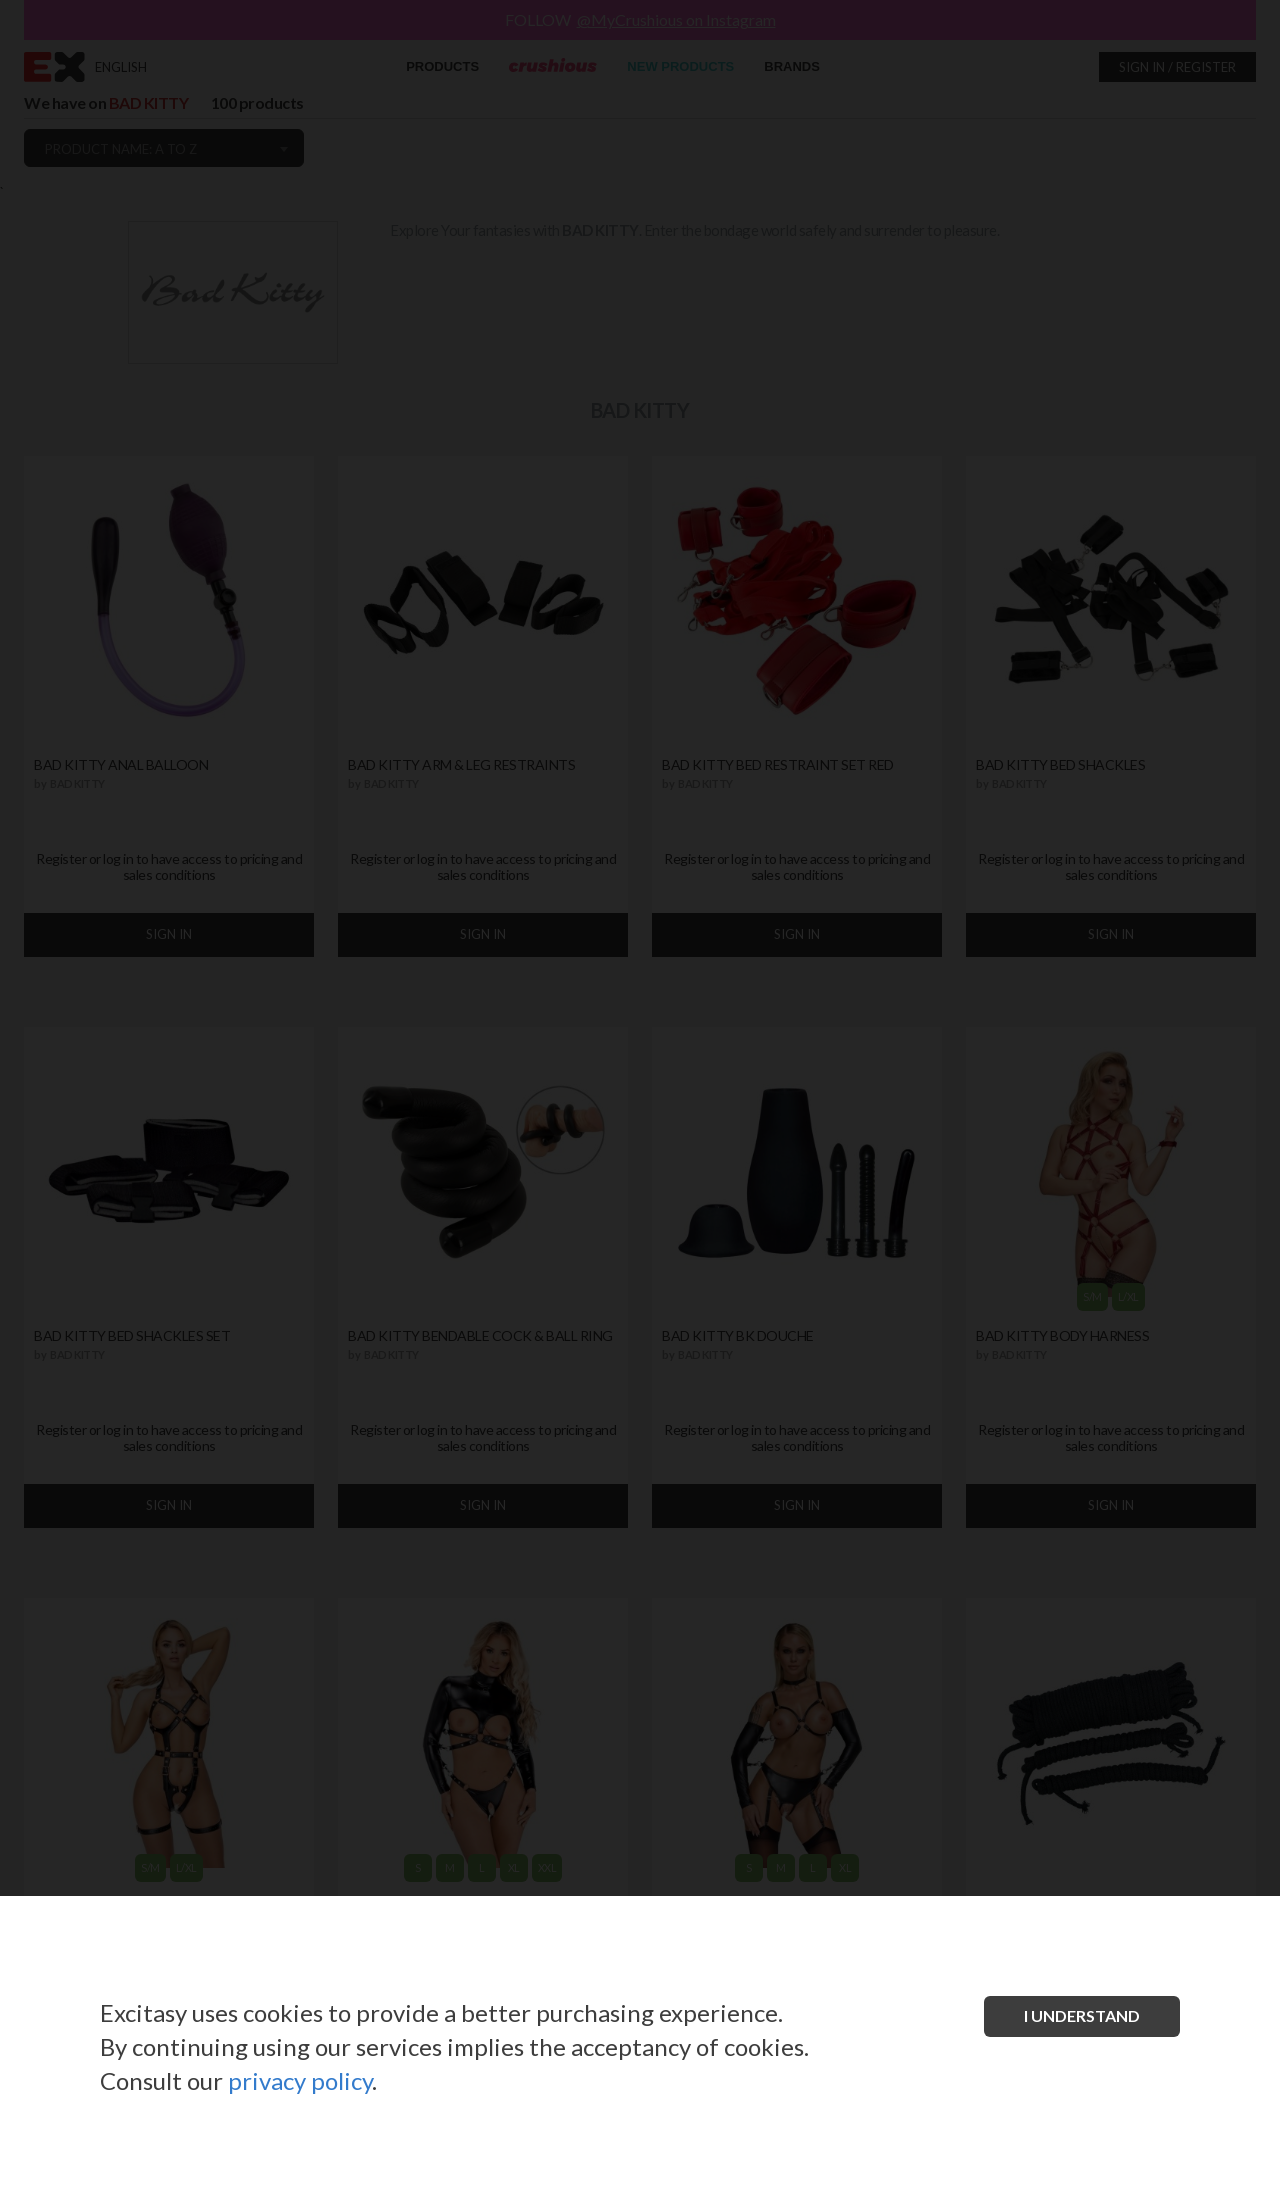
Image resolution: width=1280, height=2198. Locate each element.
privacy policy (300, 2080)
